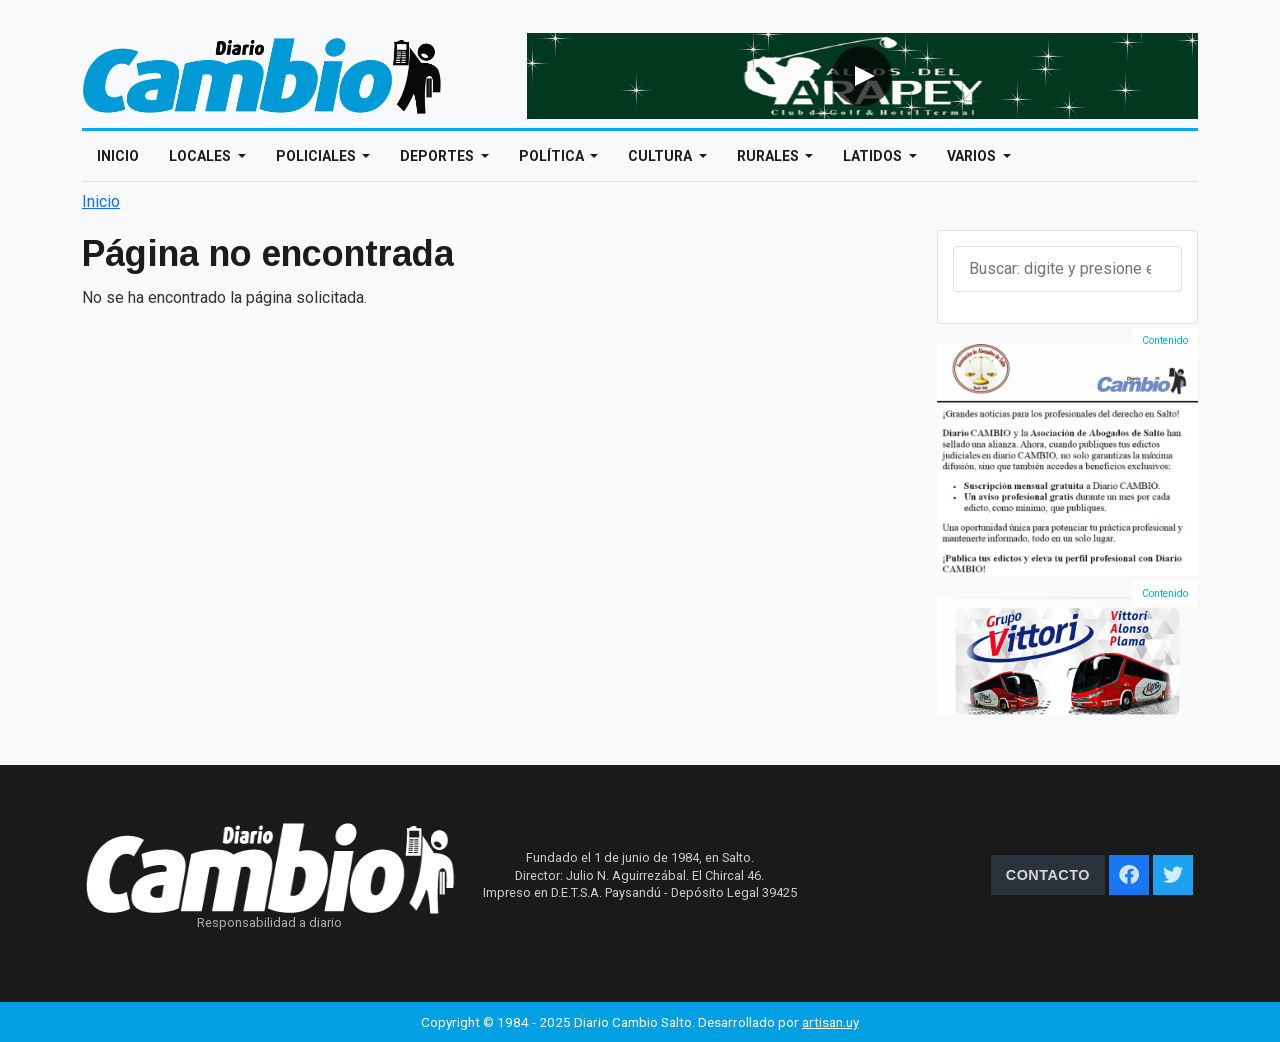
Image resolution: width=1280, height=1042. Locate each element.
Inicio (118, 156)
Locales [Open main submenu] (201, 156)
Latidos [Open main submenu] (874, 156)
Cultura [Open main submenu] (661, 156)
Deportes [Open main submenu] (438, 156)
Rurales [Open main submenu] (769, 156)
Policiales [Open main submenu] (317, 156)
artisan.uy (830, 1022)
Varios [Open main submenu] (973, 156)
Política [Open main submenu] (553, 156)
